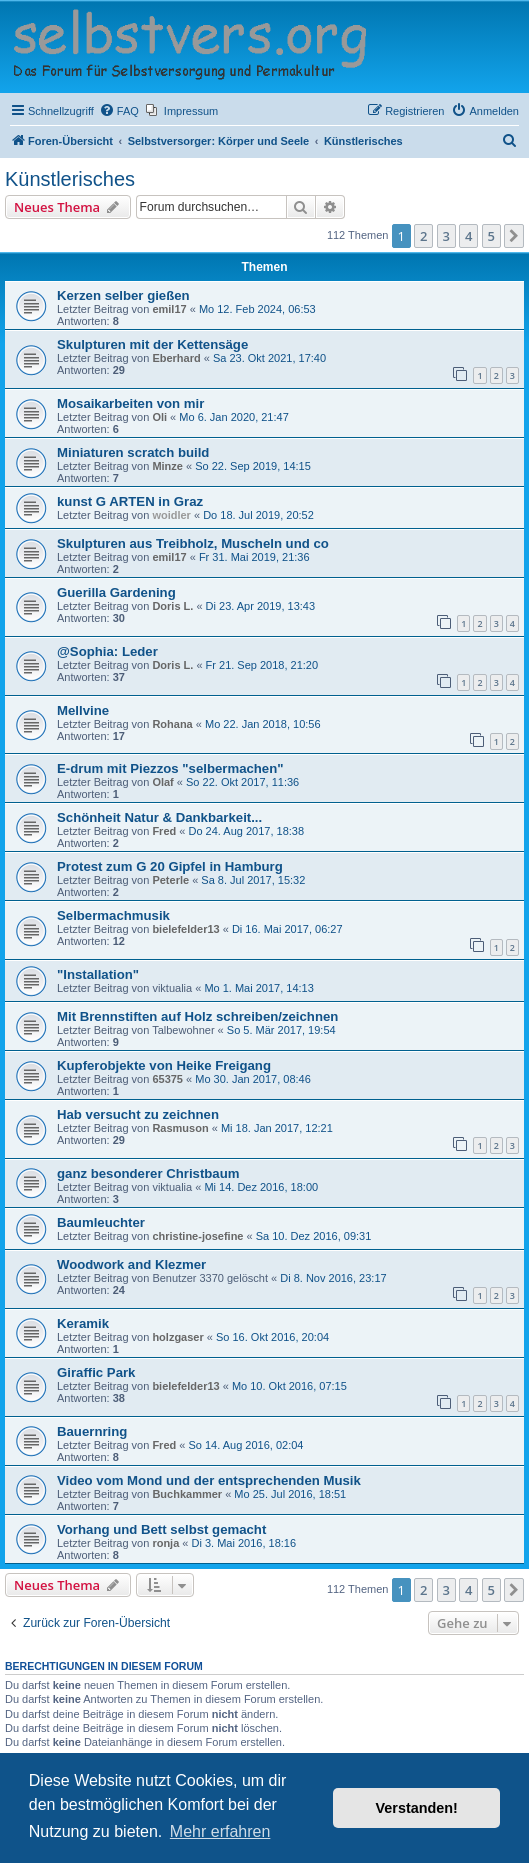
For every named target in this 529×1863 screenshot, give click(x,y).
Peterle (170, 880)
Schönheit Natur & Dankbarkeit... (159, 817)
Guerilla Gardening (116, 592)
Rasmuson (180, 1128)
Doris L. (172, 606)
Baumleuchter (101, 1222)
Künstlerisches (70, 179)
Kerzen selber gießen (123, 295)
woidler (171, 515)
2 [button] (423, 236)
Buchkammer (187, 1494)
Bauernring (92, 1431)
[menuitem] (119, 111)
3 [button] (446, 236)
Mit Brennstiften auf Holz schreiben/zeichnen (197, 1016)
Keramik (83, 1323)
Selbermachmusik (113, 915)
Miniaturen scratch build (133, 452)
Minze (167, 466)
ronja (165, 1543)
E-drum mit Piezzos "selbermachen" (170, 768)
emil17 (169, 309)
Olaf (162, 782)
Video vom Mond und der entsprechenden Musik (209, 1480)
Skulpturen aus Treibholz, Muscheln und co (193, 543)
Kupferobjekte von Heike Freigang (164, 1065)
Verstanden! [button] (417, 1808)
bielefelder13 (185, 929)
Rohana (172, 724)
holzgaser (177, 1337)
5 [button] (491, 236)
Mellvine (83, 710)
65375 (167, 1079)
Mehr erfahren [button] (220, 1831)
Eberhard (176, 358)
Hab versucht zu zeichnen (138, 1114)
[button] (514, 236)
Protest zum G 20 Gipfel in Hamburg (170, 866)
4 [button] (468, 236)
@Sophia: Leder (107, 651)
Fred (164, 831)
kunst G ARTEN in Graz (130, 501)
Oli (159, 417)
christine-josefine (197, 1236)
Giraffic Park (96, 1372)
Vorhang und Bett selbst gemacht (161, 1529)
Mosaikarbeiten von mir (130, 403)
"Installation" (98, 974)
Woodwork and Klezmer (131, 1264)
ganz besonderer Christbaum (148, 1173)
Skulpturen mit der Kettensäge (152, 344)
